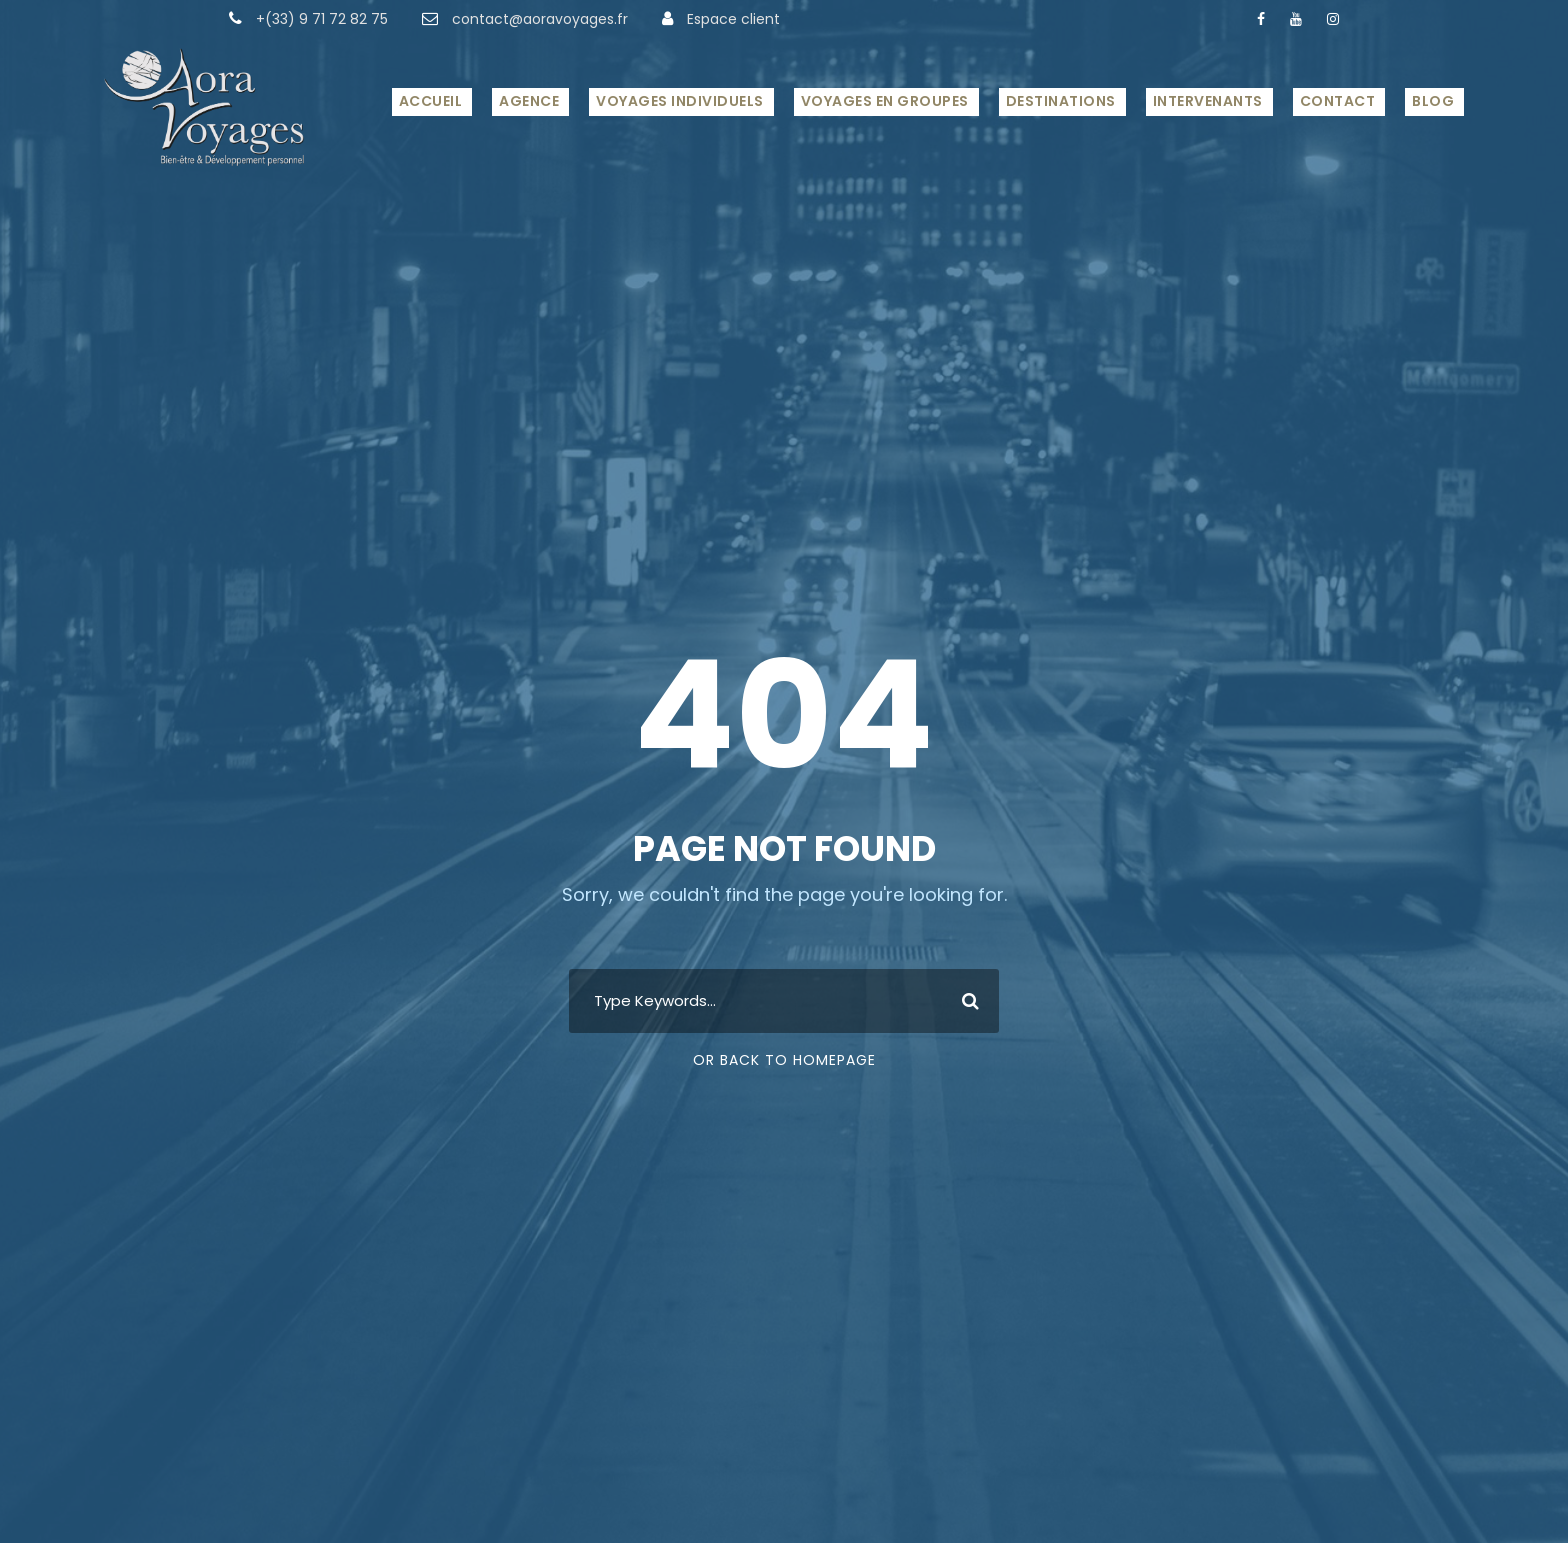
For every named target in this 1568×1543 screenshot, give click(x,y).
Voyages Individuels (680, 101)
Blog (1433, 101)
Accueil (431, 101)
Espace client (733, 19)
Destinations (1061, 101)
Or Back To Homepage (784, 1060)
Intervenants (1208, 101)
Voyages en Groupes (885, 101)
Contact (1338, 101)
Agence (529, 101)
